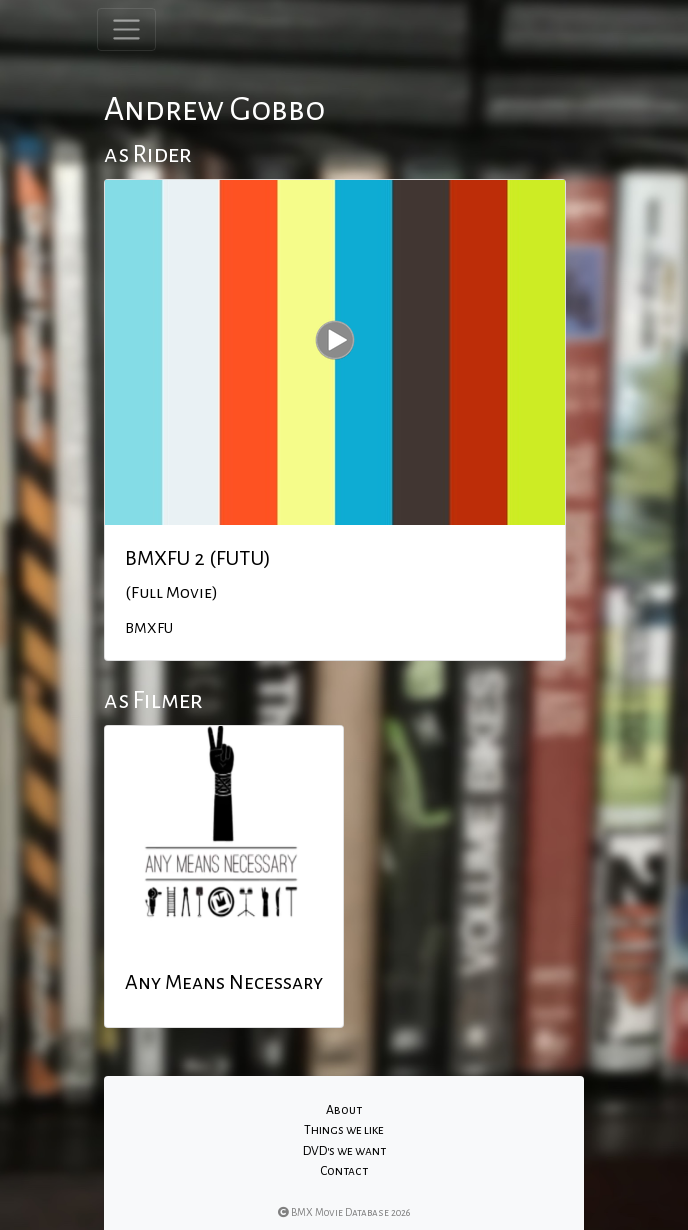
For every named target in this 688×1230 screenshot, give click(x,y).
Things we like (344, 1130)
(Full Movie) (171, 593)
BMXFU (149, 628)
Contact (344, 1171)
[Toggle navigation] (126, 29)
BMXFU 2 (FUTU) (198, 558)
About (344, 1110)
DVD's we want (344, 1151)
